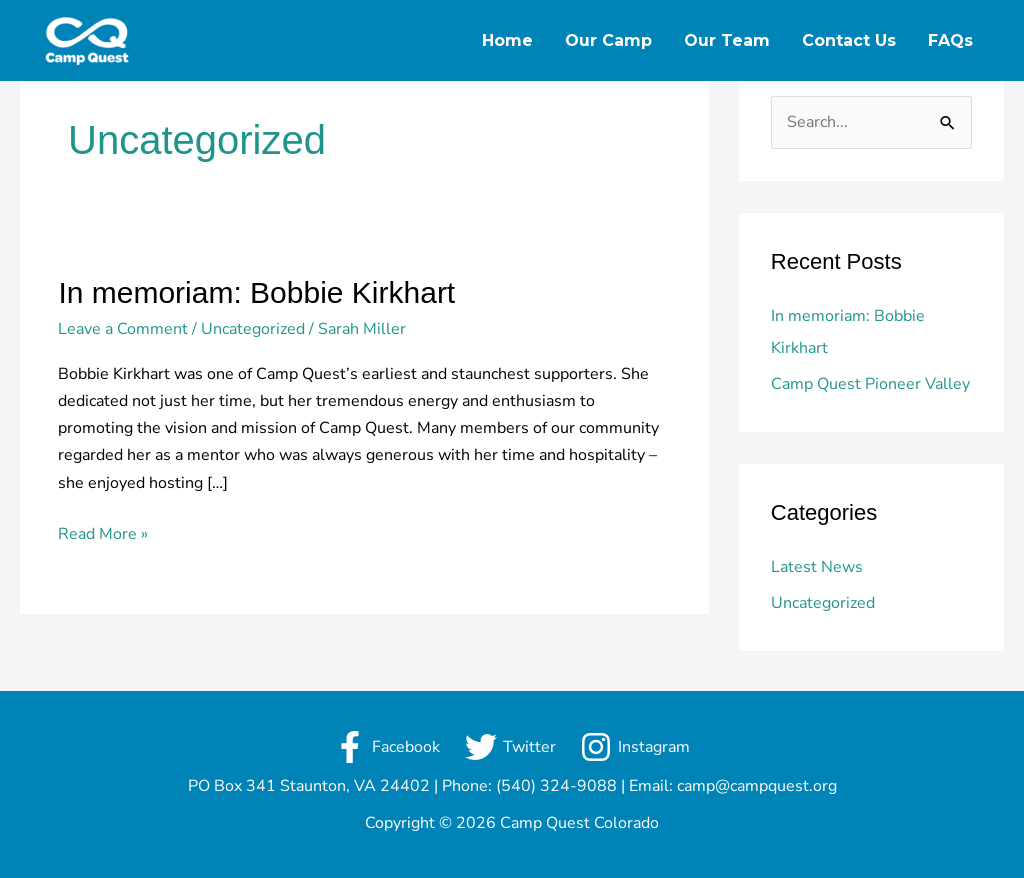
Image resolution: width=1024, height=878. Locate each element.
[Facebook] (386, 747)
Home (507, 40)
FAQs (950, 40)
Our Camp (608, 40)
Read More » (103, 533)
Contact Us (849, 40)
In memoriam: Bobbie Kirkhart (256, 292)
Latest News (817, 567)
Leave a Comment (123, 329)
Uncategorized (253, 329)
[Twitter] (510, 747)
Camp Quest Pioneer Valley (870, 384)
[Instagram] (635, 747)
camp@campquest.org (757, 786)
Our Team (727, 40)
